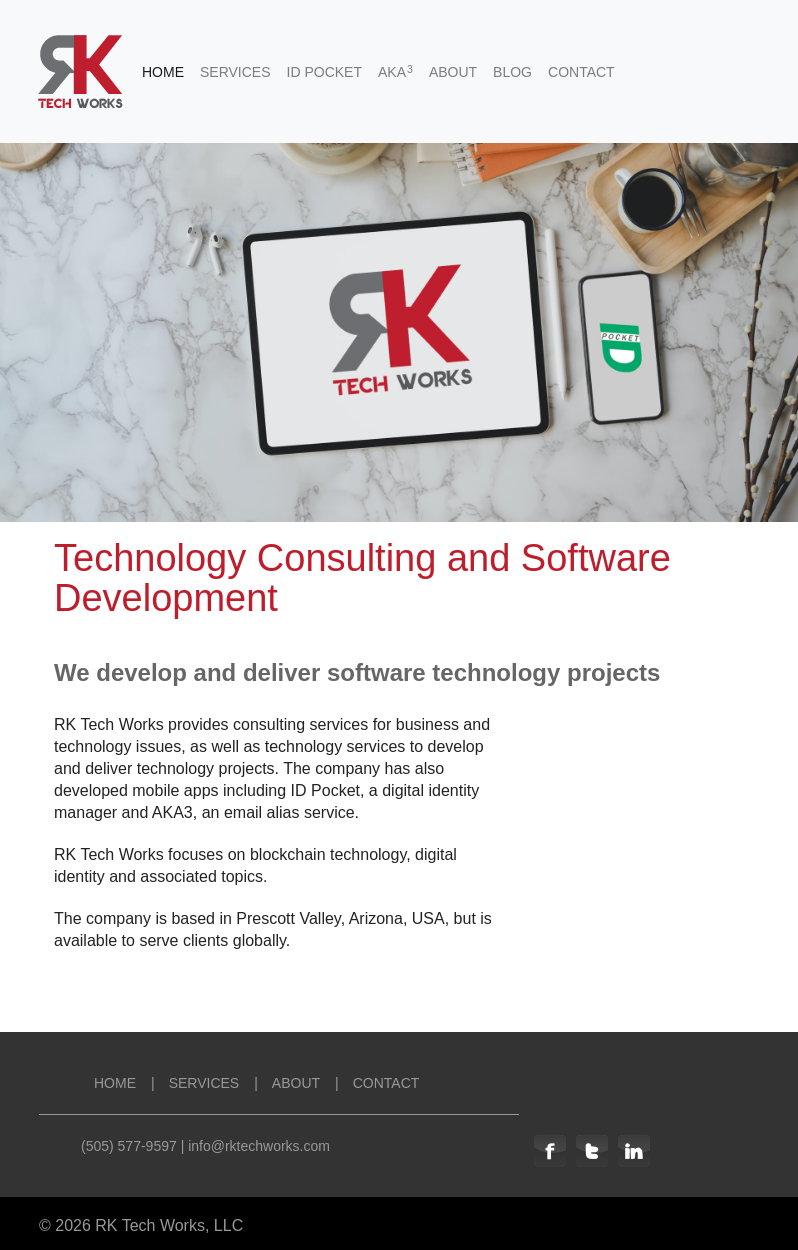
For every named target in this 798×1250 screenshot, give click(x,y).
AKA (395, 71)
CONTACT (581, 72)
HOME (163, 72)
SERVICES (235, 72)
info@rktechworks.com (259, 1146)
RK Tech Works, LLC (169, 1225)
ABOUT (453, 72)
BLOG (512, 72)
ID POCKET (324, 72)
